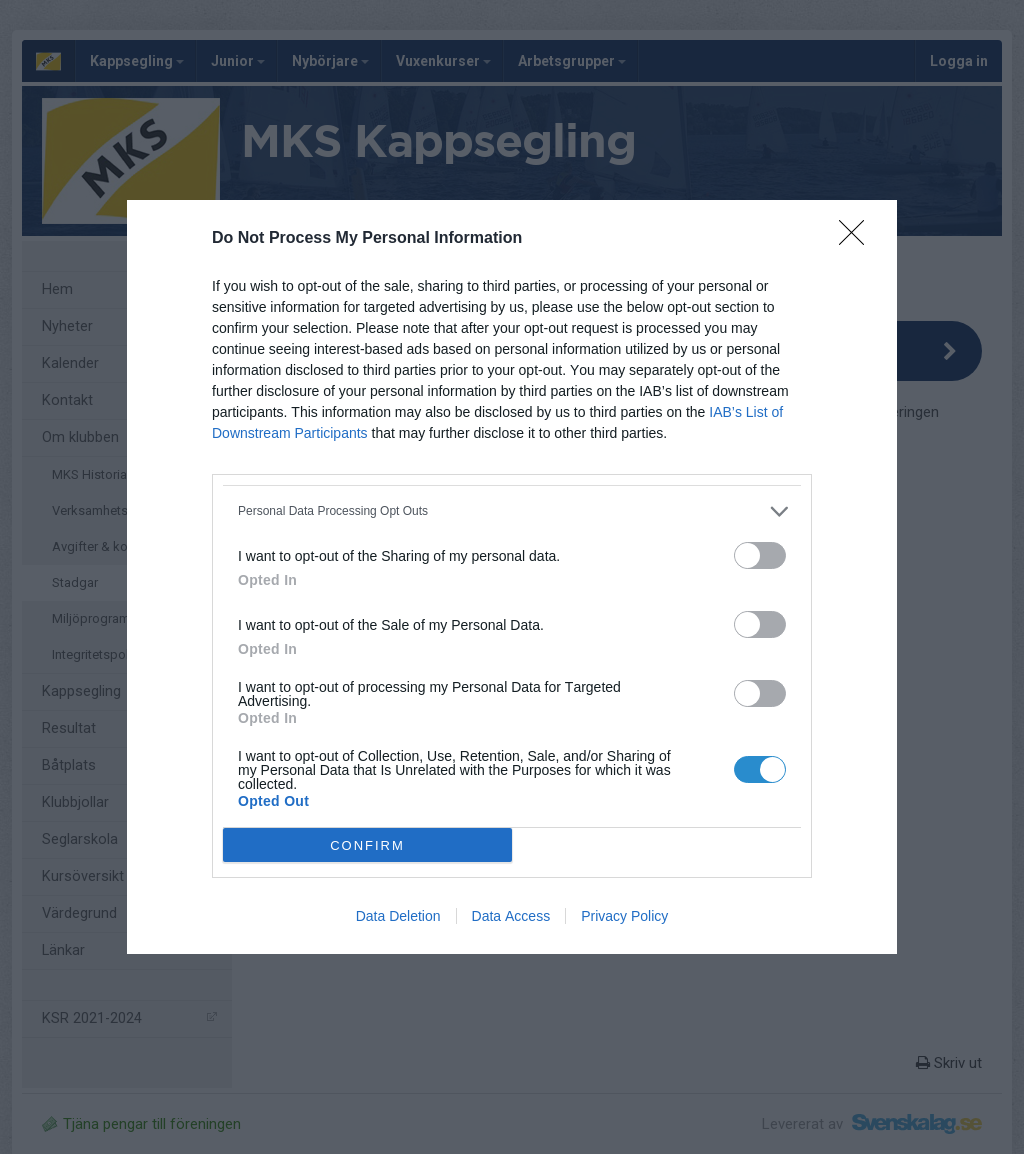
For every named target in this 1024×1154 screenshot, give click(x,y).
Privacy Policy (624, 916)
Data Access (511, 916)
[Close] (858, 239)
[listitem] (512, 511)
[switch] (760, 555)
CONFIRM (367, 844)
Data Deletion (398, 916)
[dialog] (512, 577)
